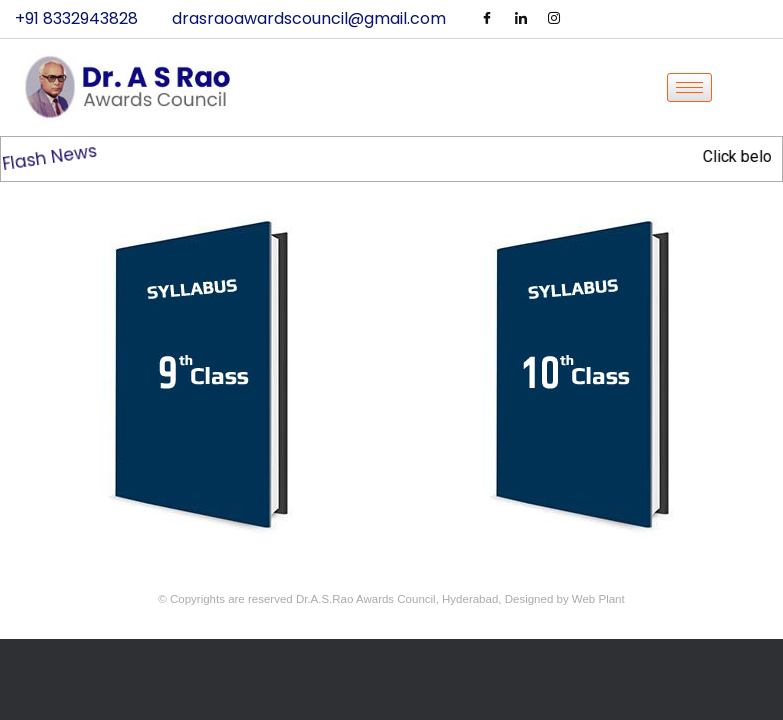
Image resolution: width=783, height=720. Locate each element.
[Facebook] (487, 19)
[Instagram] (554, 19)
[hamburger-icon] (689, 87)
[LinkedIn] (521, 19)
